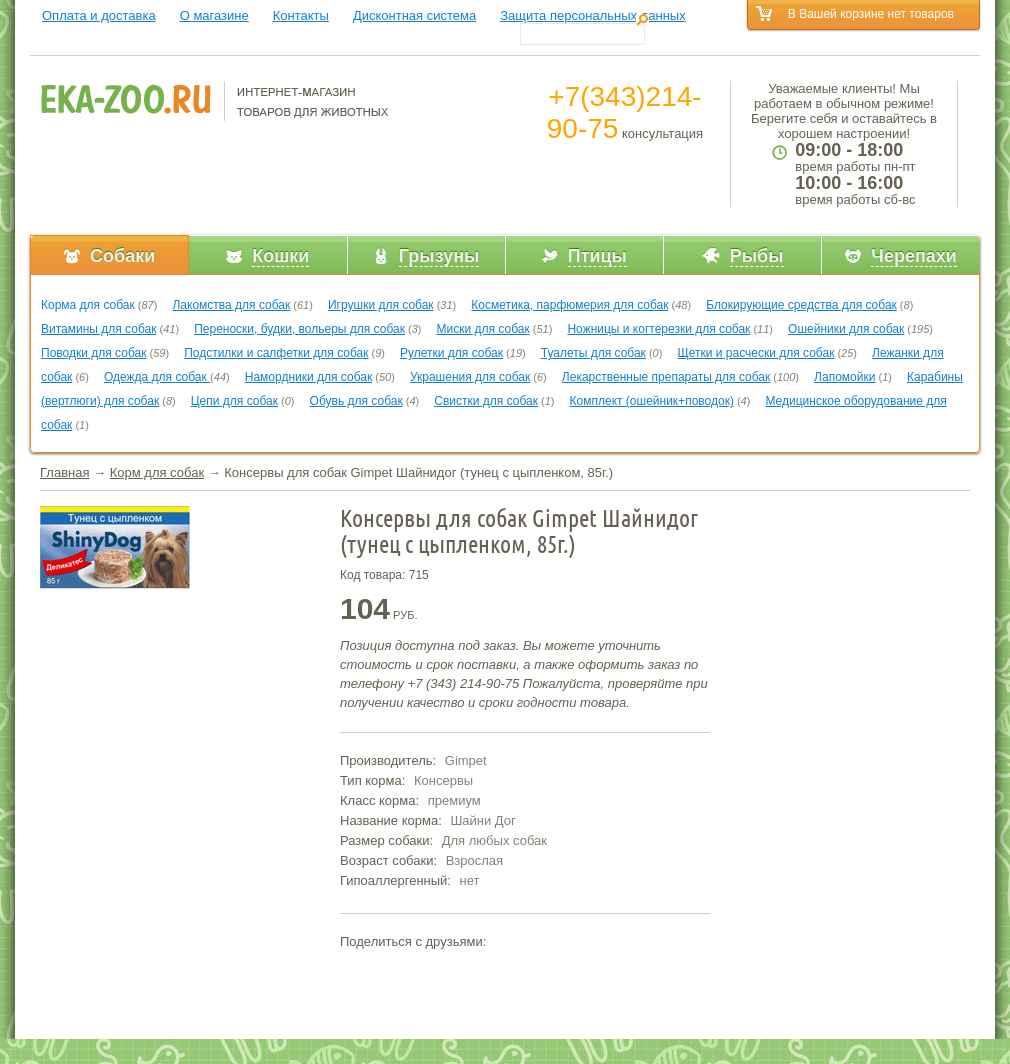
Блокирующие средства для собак (801, 305)
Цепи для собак (234, 401)
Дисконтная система (414, 15)
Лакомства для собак (231, 305)
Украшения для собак (470, 377)
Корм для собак (157, 472)
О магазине (214, 15)
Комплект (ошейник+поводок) (652, 401)
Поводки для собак (93, 353)
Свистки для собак (486, 401)
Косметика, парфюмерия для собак (569, 305)
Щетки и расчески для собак (755, 353)
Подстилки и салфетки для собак (276, 353)
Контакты (301, 15)
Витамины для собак (98, 329)
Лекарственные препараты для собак (666, 377)
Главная (64, 472)
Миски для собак (483, 329)
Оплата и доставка (99, 15)
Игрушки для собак (381, 305)
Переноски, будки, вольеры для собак (299, 329)
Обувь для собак (356, 401)
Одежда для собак (157, 377)
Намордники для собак (308, 377)
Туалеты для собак (593, 353)
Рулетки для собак (451, 353)
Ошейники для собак (846, 329)
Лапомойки (844, 377)
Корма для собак (88, 305)
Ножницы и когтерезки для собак (658, 329)
